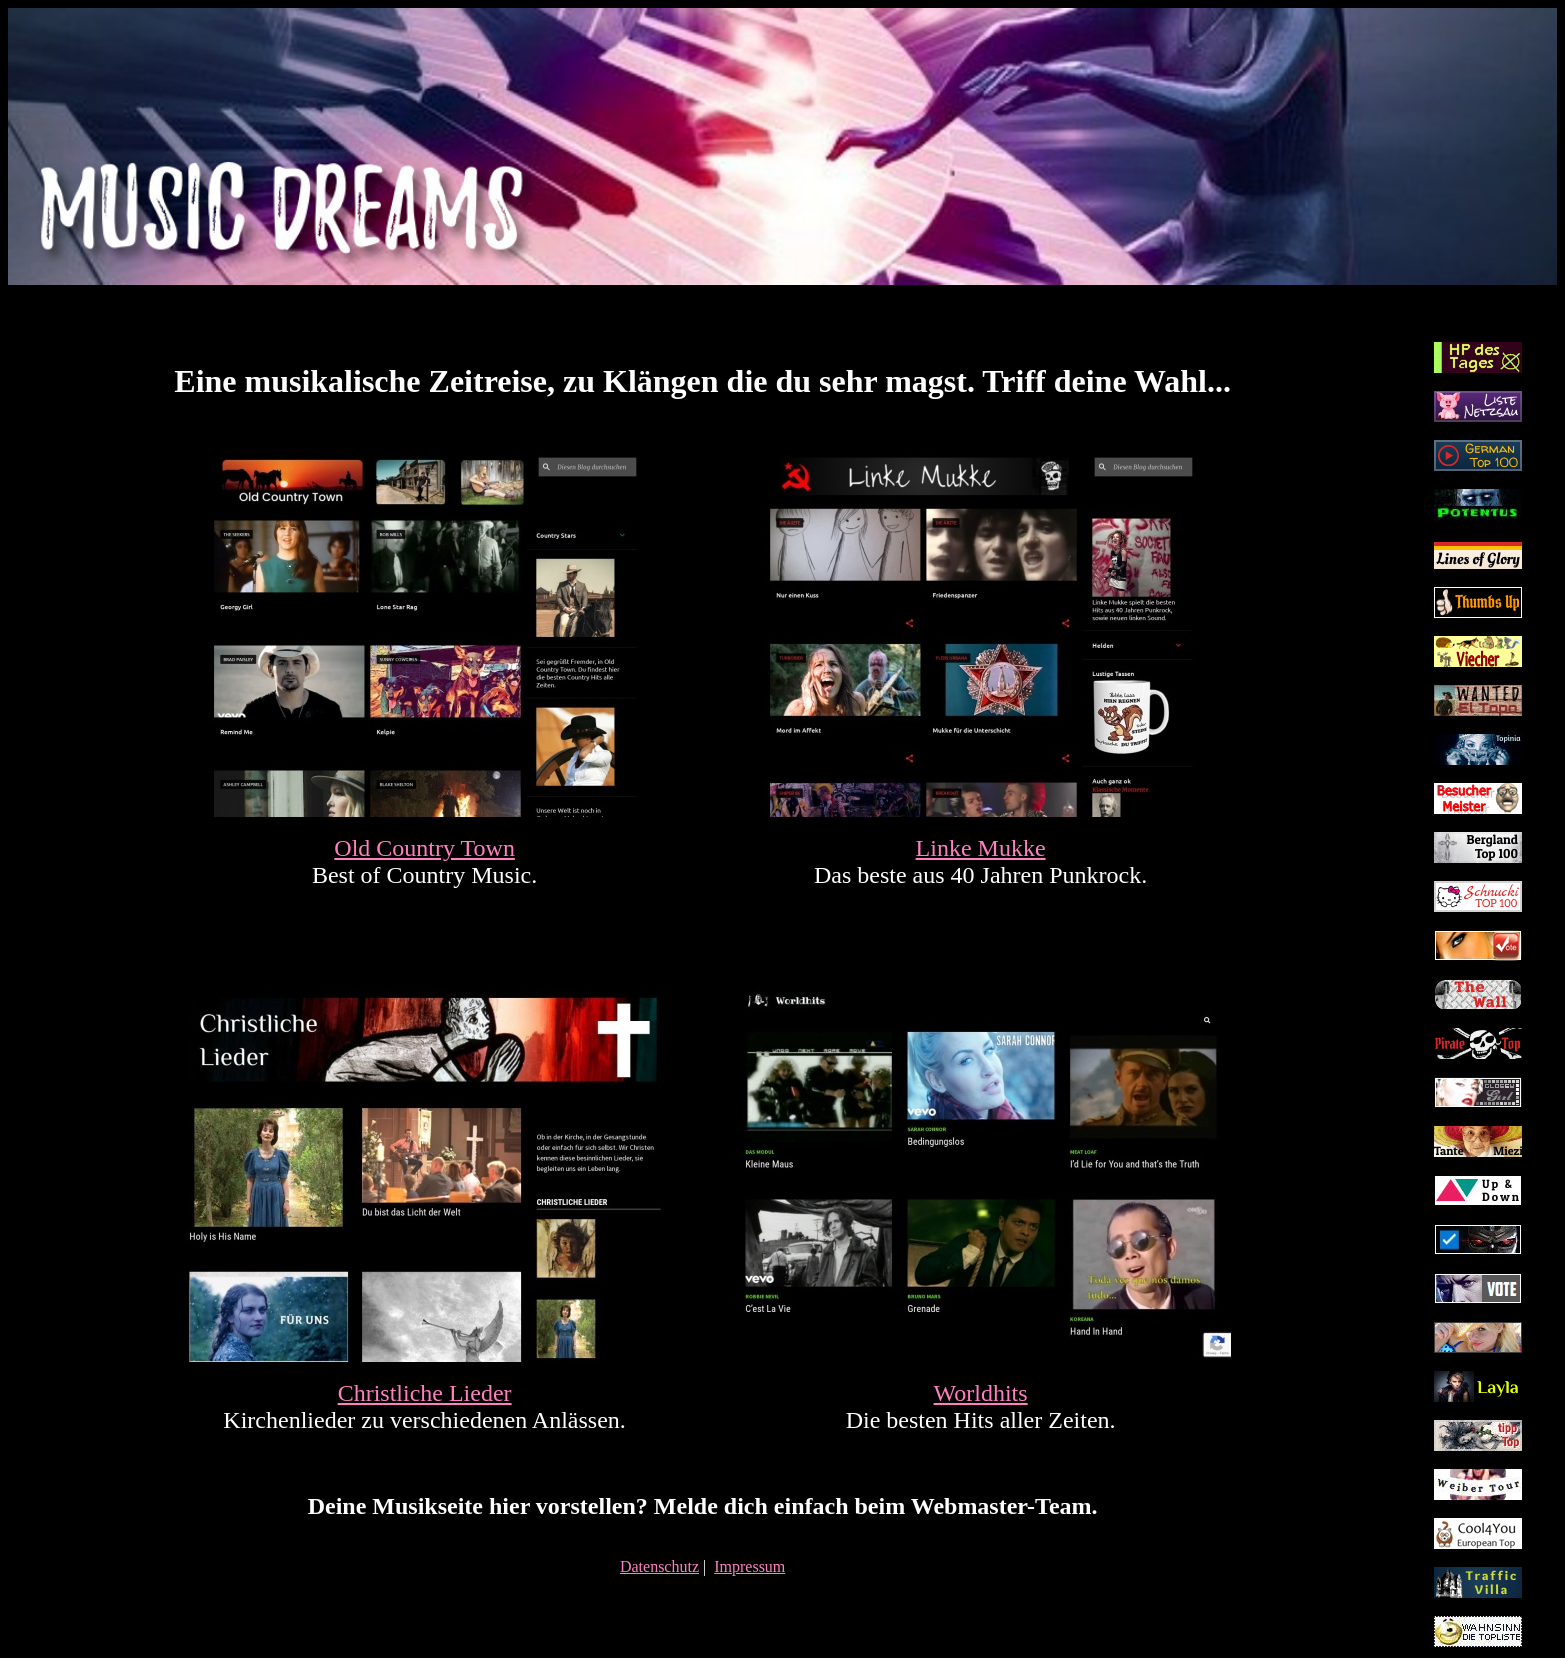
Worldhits (981, 1393)
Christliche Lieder (425, 1393)
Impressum (749, 1566)
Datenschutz (659, 1566)
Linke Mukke (981, 848)
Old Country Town (424, 848)
